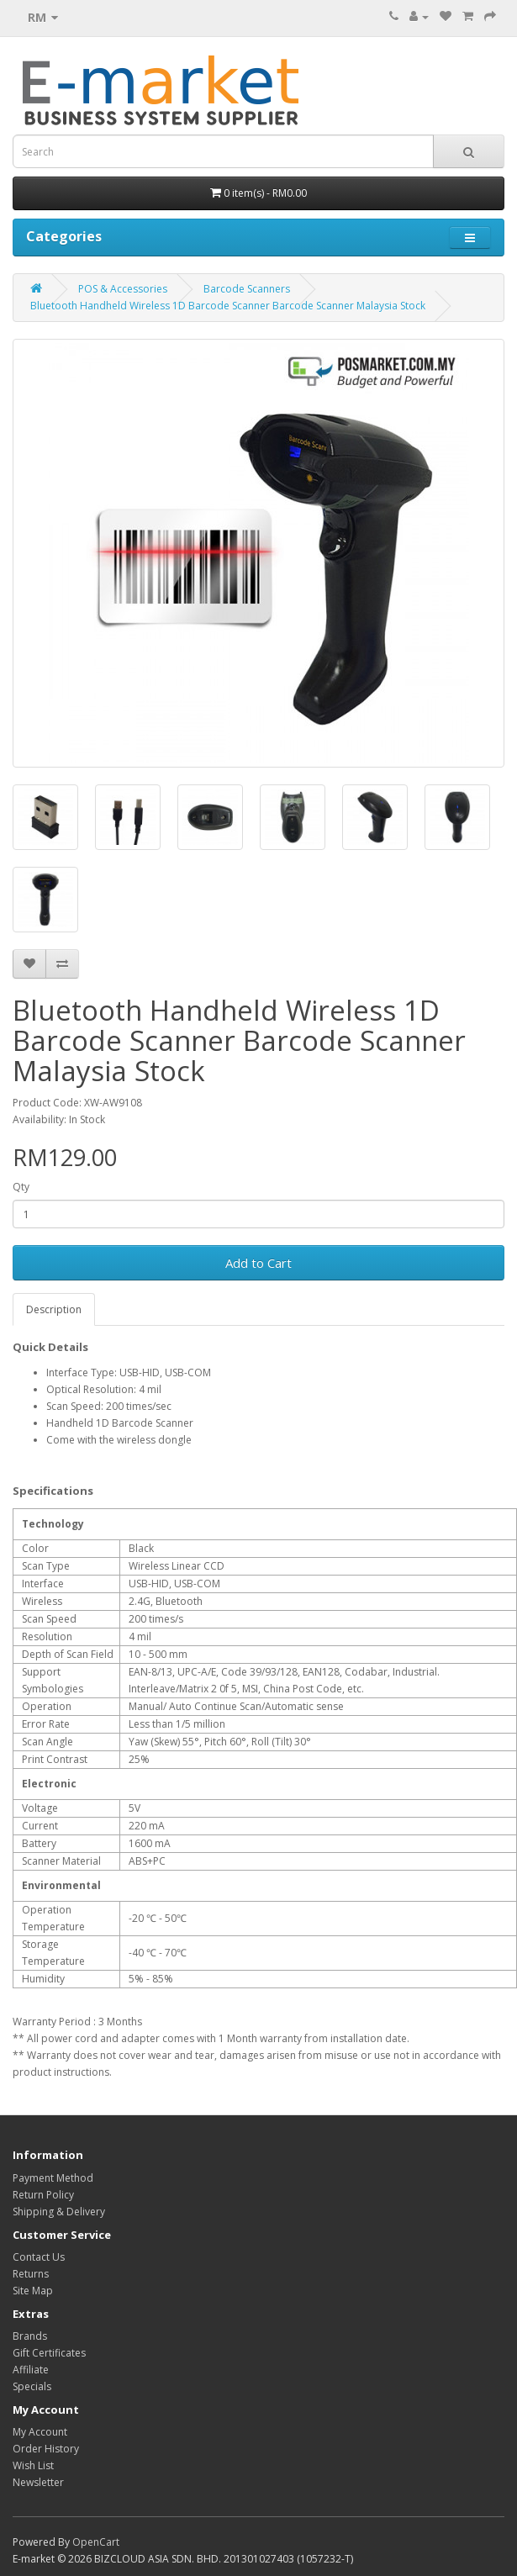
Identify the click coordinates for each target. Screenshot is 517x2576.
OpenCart (95, 2542)
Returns (31, 2274)
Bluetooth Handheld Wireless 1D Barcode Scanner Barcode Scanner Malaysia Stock (227, 305)
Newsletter (38, 2482)
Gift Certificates (49, 2353)
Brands (30, 2336)
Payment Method (53, 2178)
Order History (46, 2448)
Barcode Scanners (246, 289)
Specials (32, 2386)
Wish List (33, 2465)
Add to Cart (258, 1262)
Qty (21, 1187)
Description (54, 1309)
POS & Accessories (122, 289)
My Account (40, 2432)
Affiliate (31, 2369)
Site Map (33, 2290)
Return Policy (43, 2195)
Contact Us (39, 2257)
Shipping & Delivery (59, 2211)
